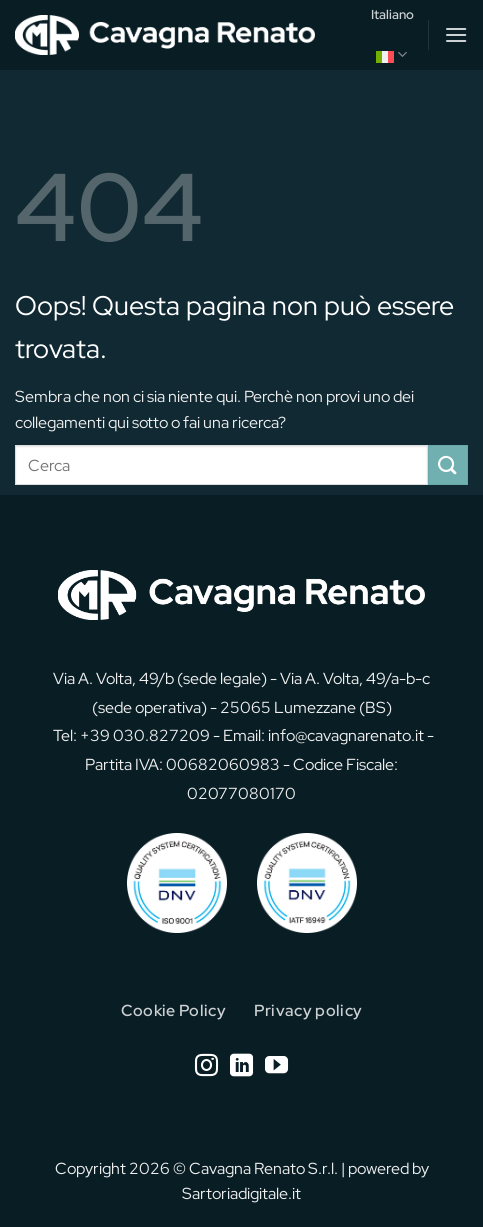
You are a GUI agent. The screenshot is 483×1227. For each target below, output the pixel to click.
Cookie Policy (173, 1010)
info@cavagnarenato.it (346, 735)
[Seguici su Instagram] (206, 1067)
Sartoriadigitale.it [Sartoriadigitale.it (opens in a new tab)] (241, 1193)
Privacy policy (308, 1010)
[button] (456, 34)
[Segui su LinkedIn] (241, 1067)
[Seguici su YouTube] (276, 1067)
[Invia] (448, 464)
